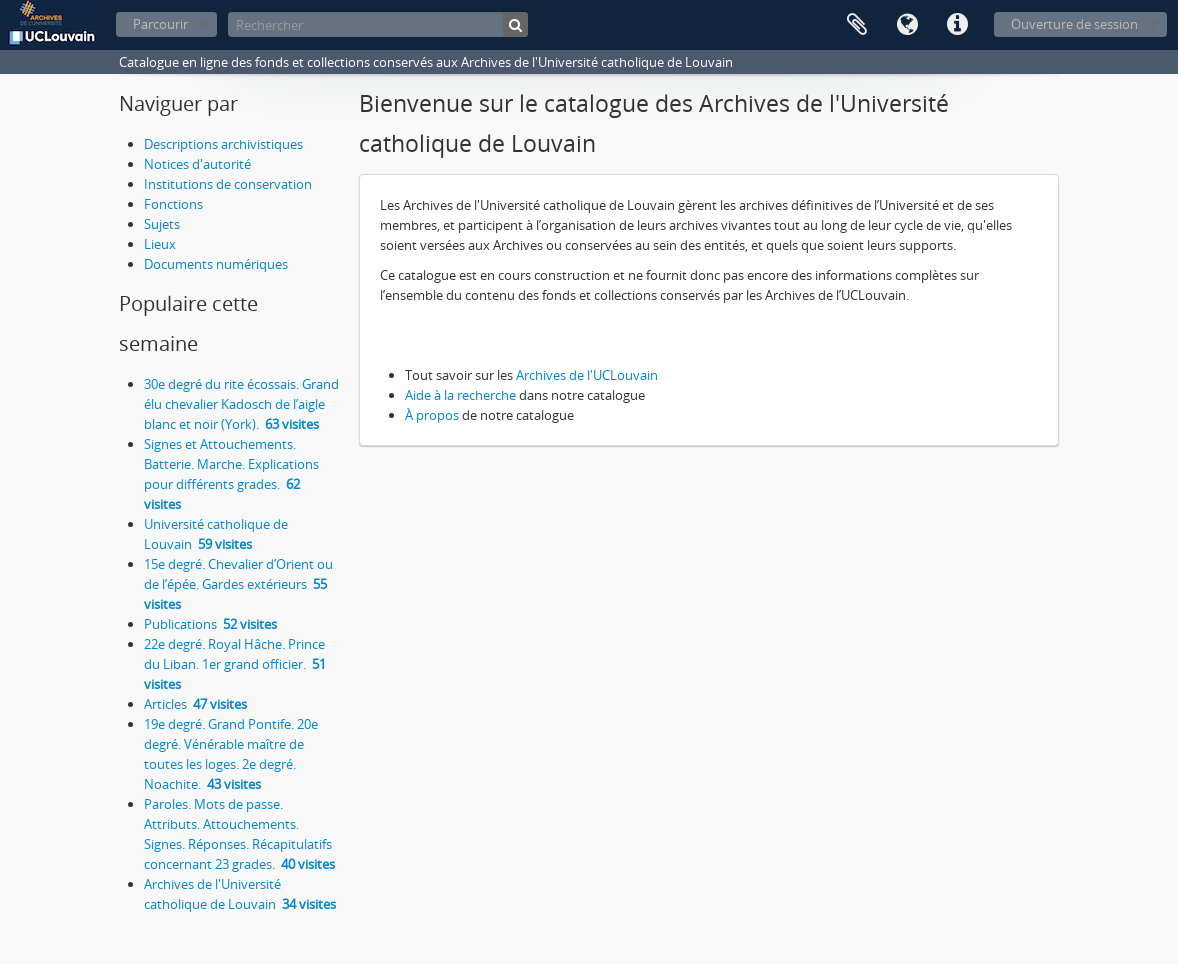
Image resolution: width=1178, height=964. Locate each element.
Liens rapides (957, 25)
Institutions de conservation (228, 184)
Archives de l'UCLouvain (587, 375)
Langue (907, 25)
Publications (210, 624)
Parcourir (160, 24)
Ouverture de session (1074, 24)
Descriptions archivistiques (223, 144)
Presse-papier (857, 25)
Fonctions (173, 204)
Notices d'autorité (197, 164)
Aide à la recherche (460, 395)
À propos (432, 415)
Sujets (162, 224)
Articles (195, 704)
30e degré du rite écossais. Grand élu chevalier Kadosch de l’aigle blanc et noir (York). (241, 404)
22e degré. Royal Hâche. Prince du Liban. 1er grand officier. (235, 664)
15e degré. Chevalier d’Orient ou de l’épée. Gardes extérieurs (238, 584)
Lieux (160, 244)
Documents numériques (216, 264)
